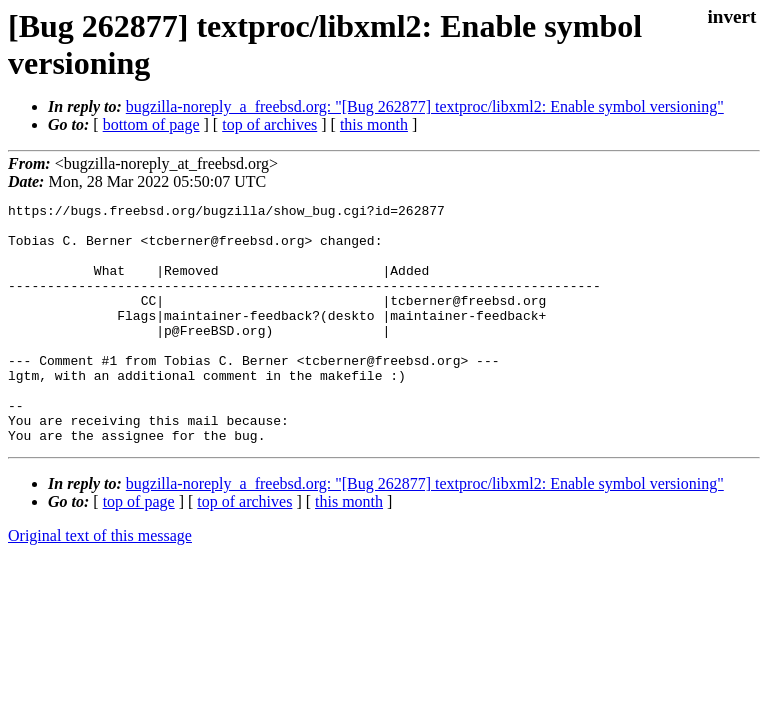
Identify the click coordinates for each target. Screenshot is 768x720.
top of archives (269, 124)
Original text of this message (100, 583)
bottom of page (151, 124)
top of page (139, 549)
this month (374, 124)
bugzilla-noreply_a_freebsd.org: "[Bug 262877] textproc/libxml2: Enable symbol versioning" (425, 106)
